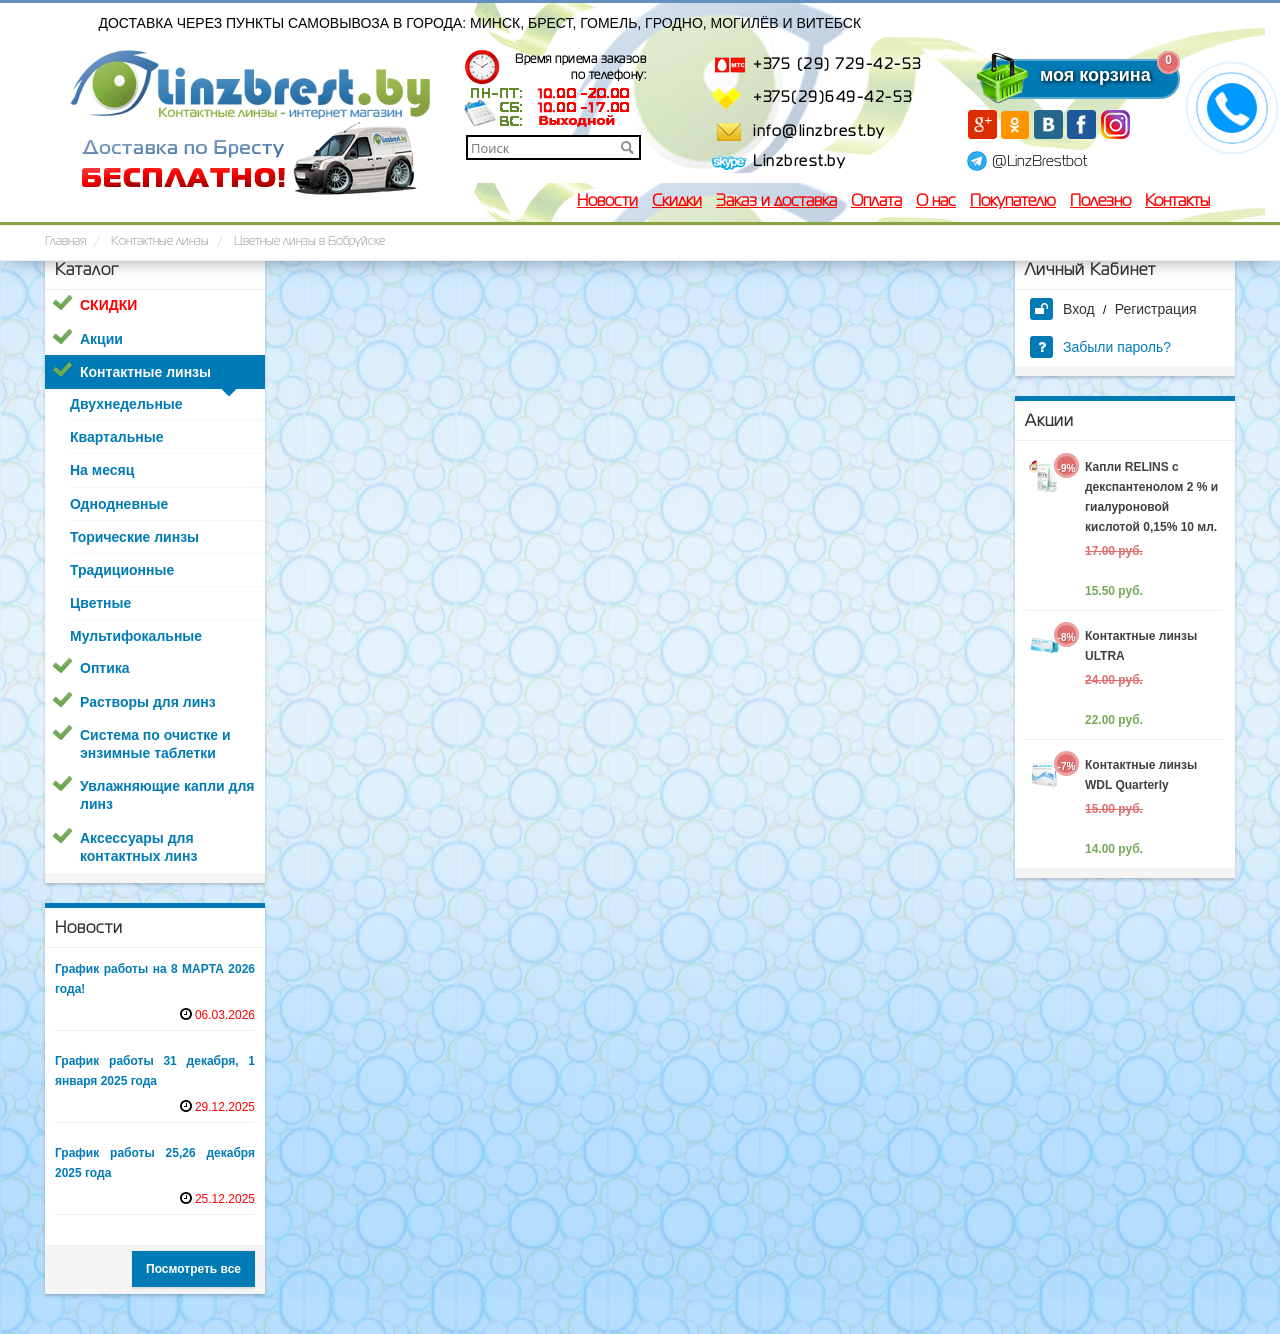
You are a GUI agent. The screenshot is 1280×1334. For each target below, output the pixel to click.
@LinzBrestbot (1039, 162)
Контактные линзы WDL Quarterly (1141, 775)
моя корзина (1055, 75)
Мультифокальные (136, 636)
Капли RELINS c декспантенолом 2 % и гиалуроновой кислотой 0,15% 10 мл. (1151, 497)
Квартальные (116, 437)
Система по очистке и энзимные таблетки (155, 744)
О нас (936, 202)
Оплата (876, 202)
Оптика (105, 668)
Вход (1062, 309)
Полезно (1100, 202)
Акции (101, 339)
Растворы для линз (148, 702)
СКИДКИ (108, 305)
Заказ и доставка (776, 202)
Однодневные (119, 504)
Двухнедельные (126, 404)
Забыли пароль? (1100, 347)
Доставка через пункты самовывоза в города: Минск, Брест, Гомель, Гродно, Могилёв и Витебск (480, 23)
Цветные (100, 603)
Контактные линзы (145, 372)
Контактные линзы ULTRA (1141, 646)
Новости (607, 202)
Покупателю (1013, 202)
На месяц (102, 470)
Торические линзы (134, 537)
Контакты (1177, 202)
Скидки (677, 202)
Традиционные (122, 570)
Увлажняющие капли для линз (167, 795)
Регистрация (1156, 309)
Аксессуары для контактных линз (138, 847)
